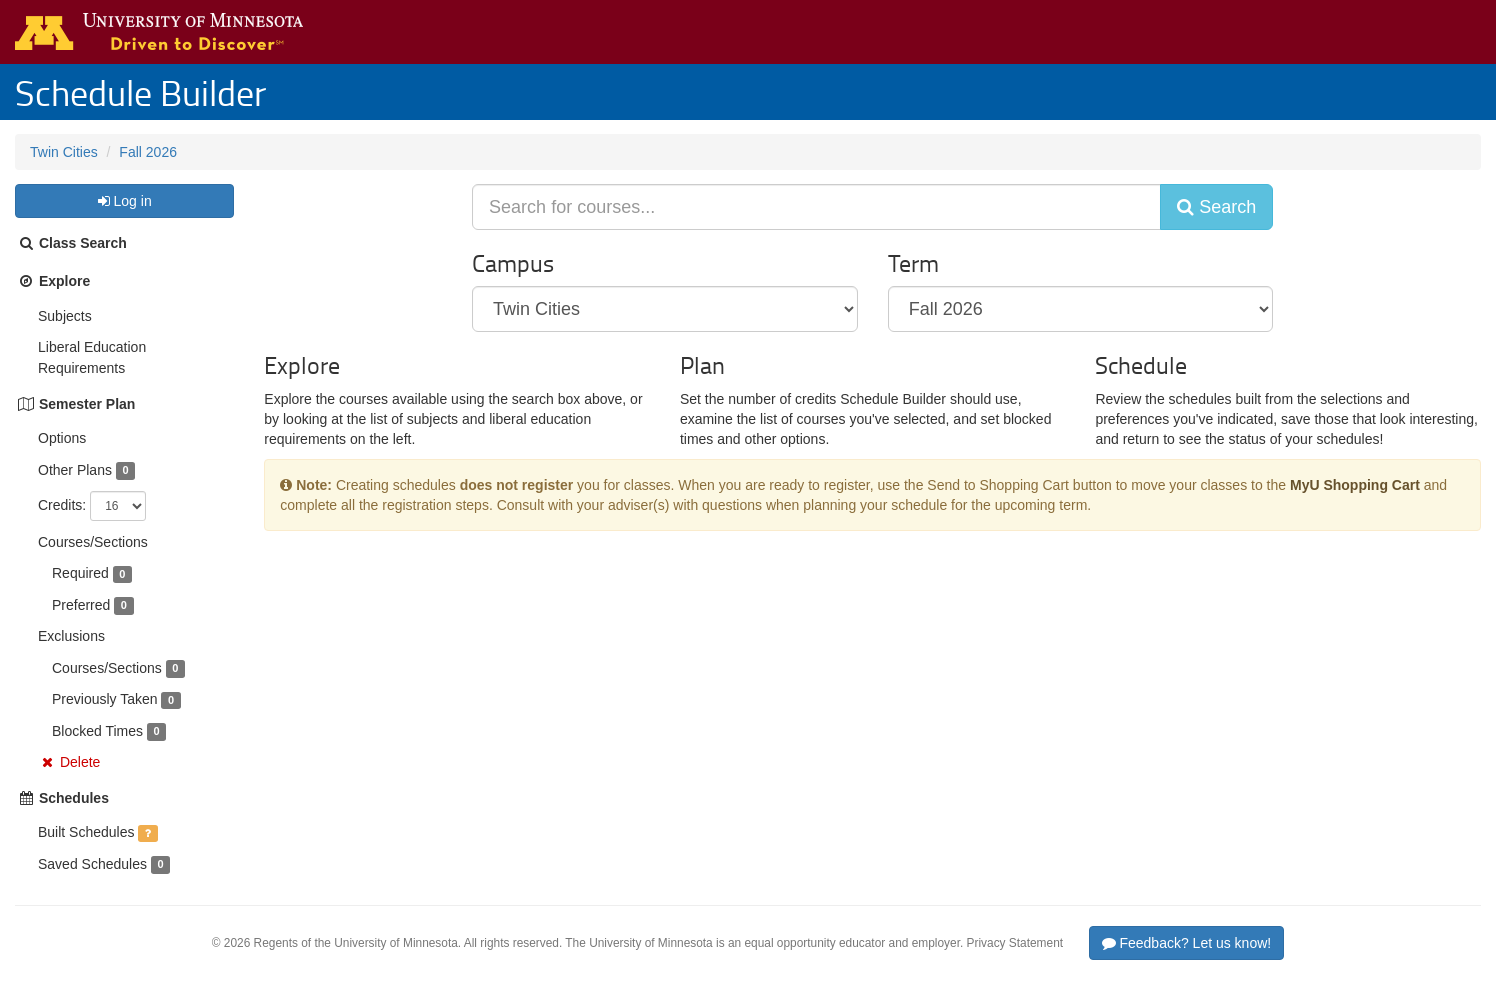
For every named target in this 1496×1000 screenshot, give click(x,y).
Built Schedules (86, 832)
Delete (80, 762)
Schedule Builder (140, 92)
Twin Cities (64, 152)
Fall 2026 (148, 152)
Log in (124, 201)
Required (80, 573)
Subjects (65, 316)
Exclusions (71, 636)
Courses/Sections (93, 542)
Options (62, 438)
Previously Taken (105, 699)
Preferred (81, 605)
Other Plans (75, 470)
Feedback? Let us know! (1187, 943)
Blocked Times (97, 731)
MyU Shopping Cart (1355, 485)
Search (1216, 207)
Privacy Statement (1015, 943)
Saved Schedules (92, 864)
